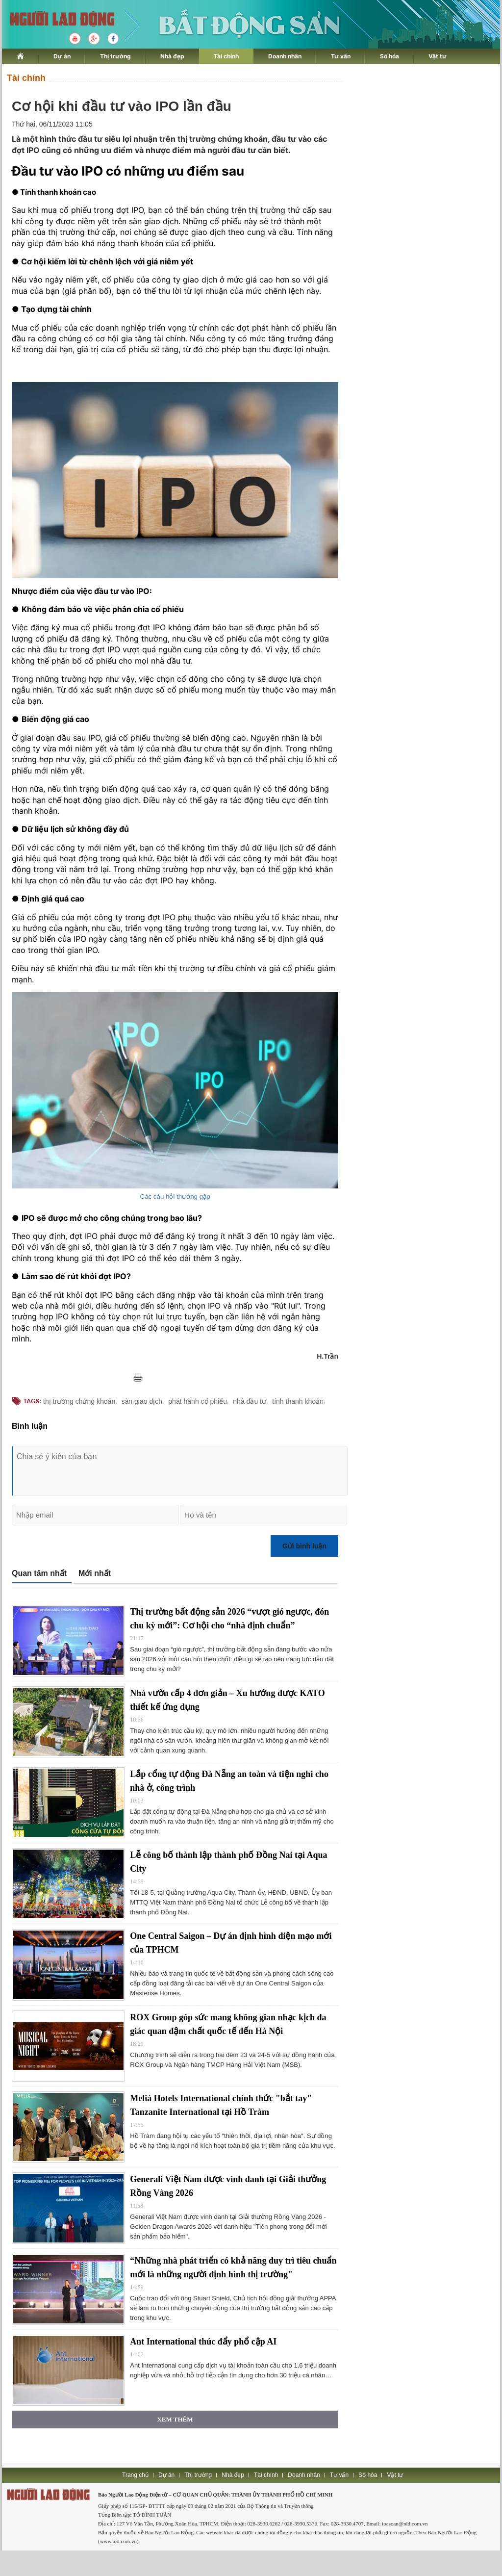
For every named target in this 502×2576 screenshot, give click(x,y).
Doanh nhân (284, 56)
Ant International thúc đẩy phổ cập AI (203, 2341)
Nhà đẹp (172, 56)
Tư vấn (341, 56)
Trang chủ (135, 2475)
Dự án (62, 56)
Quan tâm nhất (39, 1573)
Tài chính (226, 56)
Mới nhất (94, 1573)
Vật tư (437, 56)
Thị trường (115, 56)
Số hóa (389, 56)
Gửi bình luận (304, 1546)
